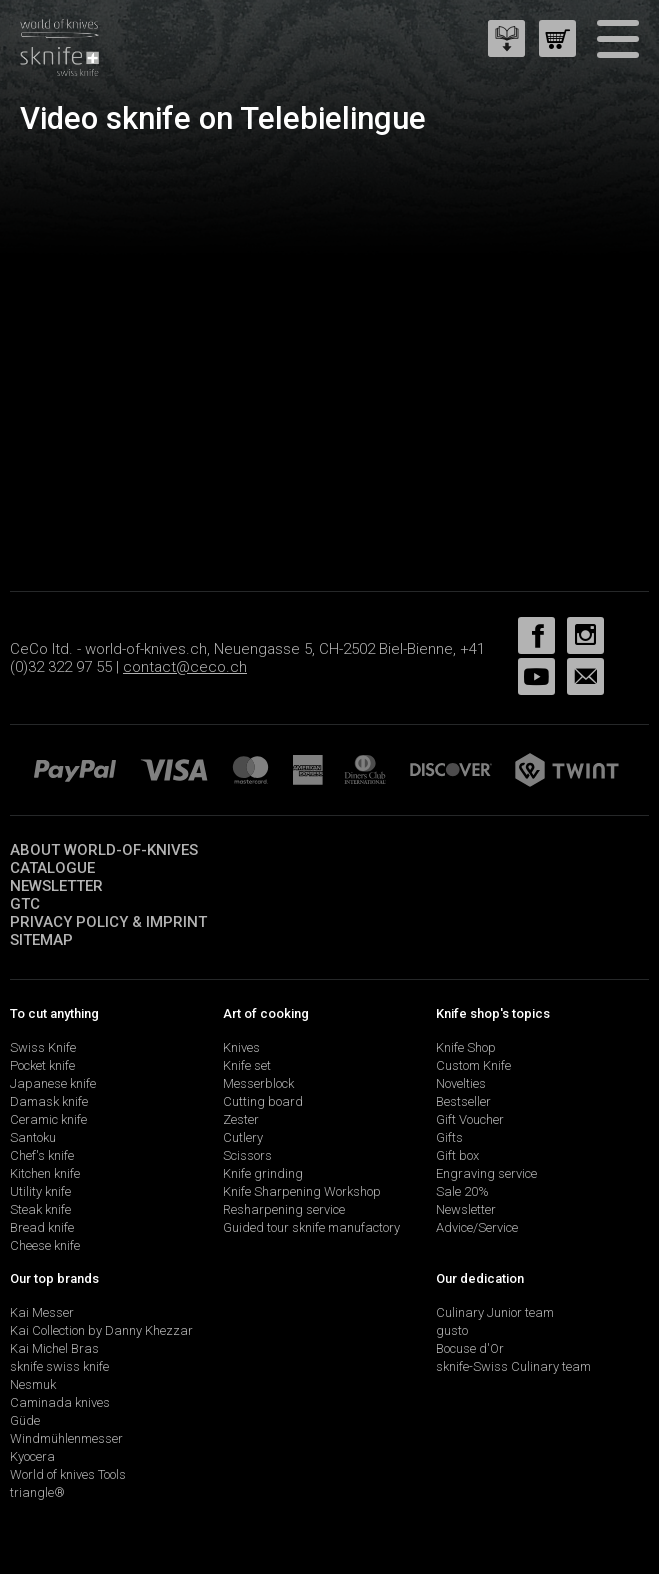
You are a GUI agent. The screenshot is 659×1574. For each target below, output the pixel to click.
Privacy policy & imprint (108, 922)
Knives (241, 1047)
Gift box (457, 1155)
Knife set (247, 1065)
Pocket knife (42, 1065)
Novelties (461, 1083)
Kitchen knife (45, 1173)
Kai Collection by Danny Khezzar (101, 1330)
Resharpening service (284, 1209)
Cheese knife (45, 1245)
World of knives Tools (68, 1474)
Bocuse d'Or (470, 1348)
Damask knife (49, 1101)
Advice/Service (477, 1227)
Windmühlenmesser (66, 1438)
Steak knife (40, 1209)
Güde (25, 1420)
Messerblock (258, 1083)
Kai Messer (42, 1312)
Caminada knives (60, 1402)
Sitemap (41, 940)
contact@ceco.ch (185, 667)
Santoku (33, 1137)
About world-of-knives (104, 850)
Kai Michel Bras (54, 1348)
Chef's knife (42, 1155)
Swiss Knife (43, 1047)
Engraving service (486, 1173)
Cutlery (243, 1137)
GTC (25, 904)
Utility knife (40, 1191)
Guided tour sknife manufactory (311, 1227)
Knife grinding (263, 1173)
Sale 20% (462, 1191)
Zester (241, 1119)
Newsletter (56, 886)
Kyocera (32, 1456)
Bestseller (463, 1101)
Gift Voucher (470, 1119)
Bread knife (42, 1227)
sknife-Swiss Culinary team (513, 1366)
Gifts (449, 1137)
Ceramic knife (48, 1119)
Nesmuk (33, 1384)
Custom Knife (473, 1065)
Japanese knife (53, 1083)
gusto (452, 1330)
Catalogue (52, 868)
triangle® (37, 1492)
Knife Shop (466, 1047)
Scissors (247, 1155)
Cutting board (263, 1101)
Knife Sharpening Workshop (302, 1191)
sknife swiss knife (59, 1366)
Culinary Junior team (495, 1312)
